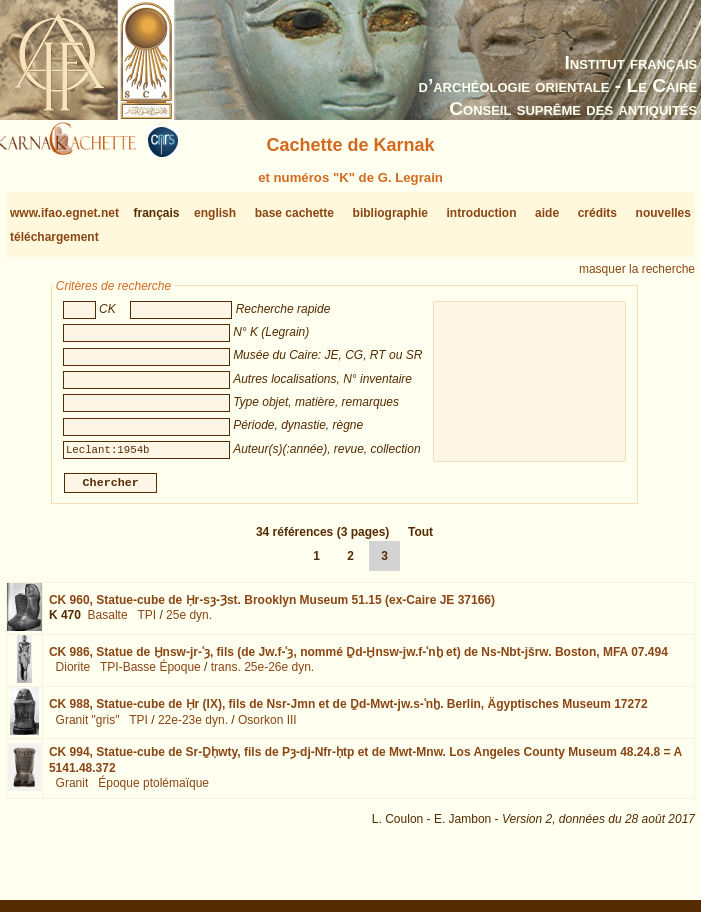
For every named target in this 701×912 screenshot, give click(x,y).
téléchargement (54, 237)
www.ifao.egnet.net (64, 213)
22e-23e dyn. (193, 728)
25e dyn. (189, 623)
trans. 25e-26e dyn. (262, 675)
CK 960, (272, 608)
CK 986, (358, 660)
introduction (482, 213)
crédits (597, 213)
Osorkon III (267, 728)
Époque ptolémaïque (153, 791)
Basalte (108, 623)
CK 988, (348, 712)
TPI (146, 623)
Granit (72, 791)
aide (547, 213)
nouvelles (663, 213)
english (215, 213)
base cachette (294, 213)
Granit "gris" (88, 728)
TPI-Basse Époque (150, 675)
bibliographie (390, 213)
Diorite (73, 675)
